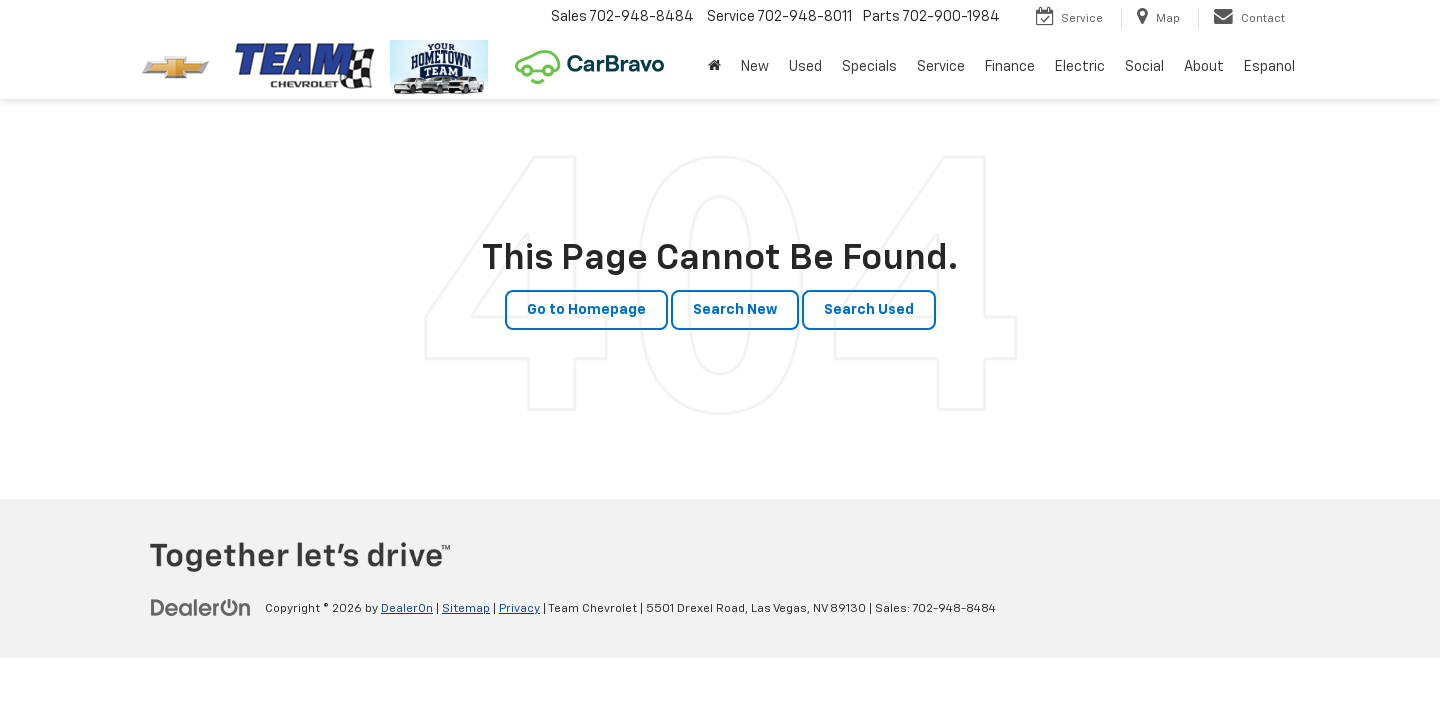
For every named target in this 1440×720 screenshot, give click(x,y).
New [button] (755, 67)
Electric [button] (1080, 67)
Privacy (519, 609)
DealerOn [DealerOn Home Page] (407, 609)
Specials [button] (869, 67)
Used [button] (805, 67)
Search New (735, 310)
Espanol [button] (1269, 67)
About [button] (1204, 67)
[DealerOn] (201, 608)
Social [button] (1144, 67)
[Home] (714, 67)
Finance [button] (1010, 67)
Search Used (869, 310)
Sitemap (466, 609)
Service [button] (941, 67)
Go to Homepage (586, 310)
